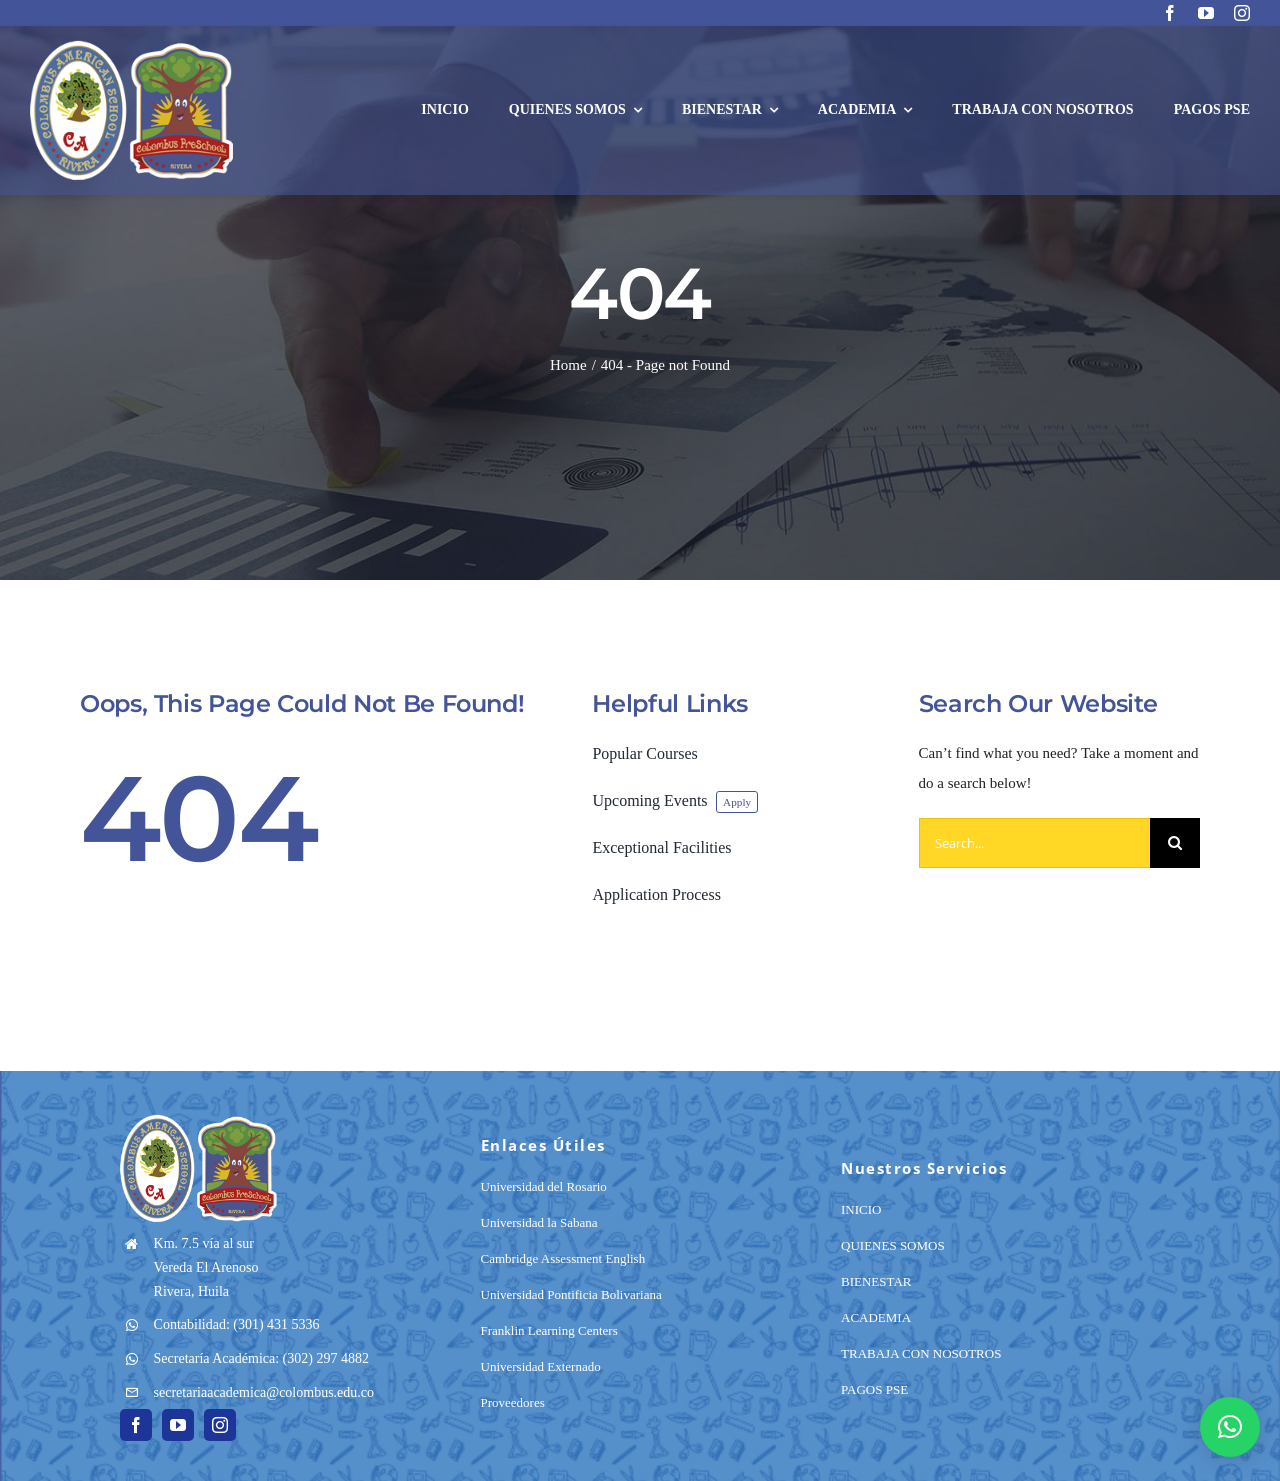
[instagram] (1242, 13)
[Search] (1175, 843)
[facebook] (1170, 13)
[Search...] (1034, 843)
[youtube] (1206, 13)
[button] (1230, 1427)
